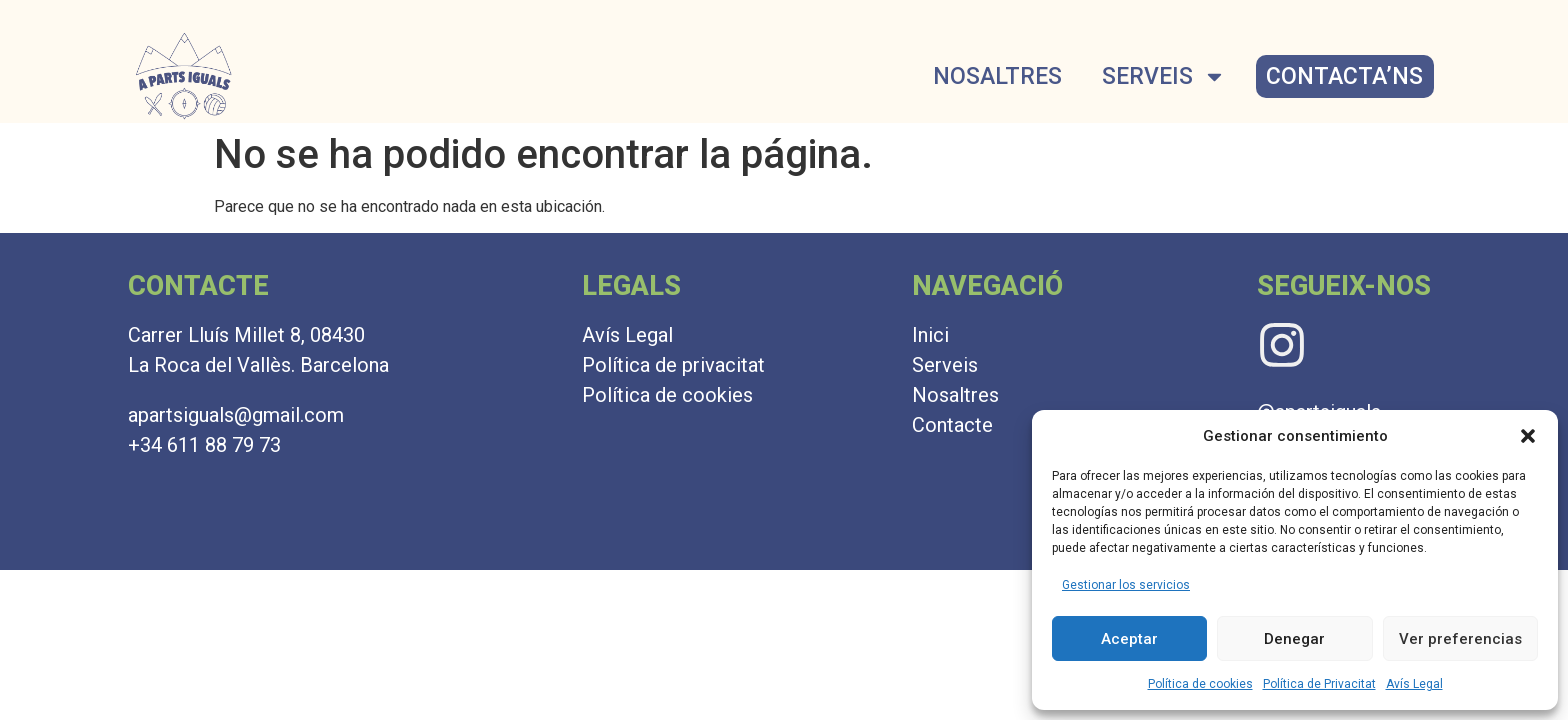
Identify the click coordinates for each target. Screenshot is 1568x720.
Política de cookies (1200, 684)
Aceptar (1129, 639)
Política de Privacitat (1319, 684)
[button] (1528, 436)
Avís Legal (1414, 684)
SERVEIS (1164, 76)
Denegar (1294, 639)
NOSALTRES (997, 76)
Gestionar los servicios (1126, 585)
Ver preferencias (1460, 639)
